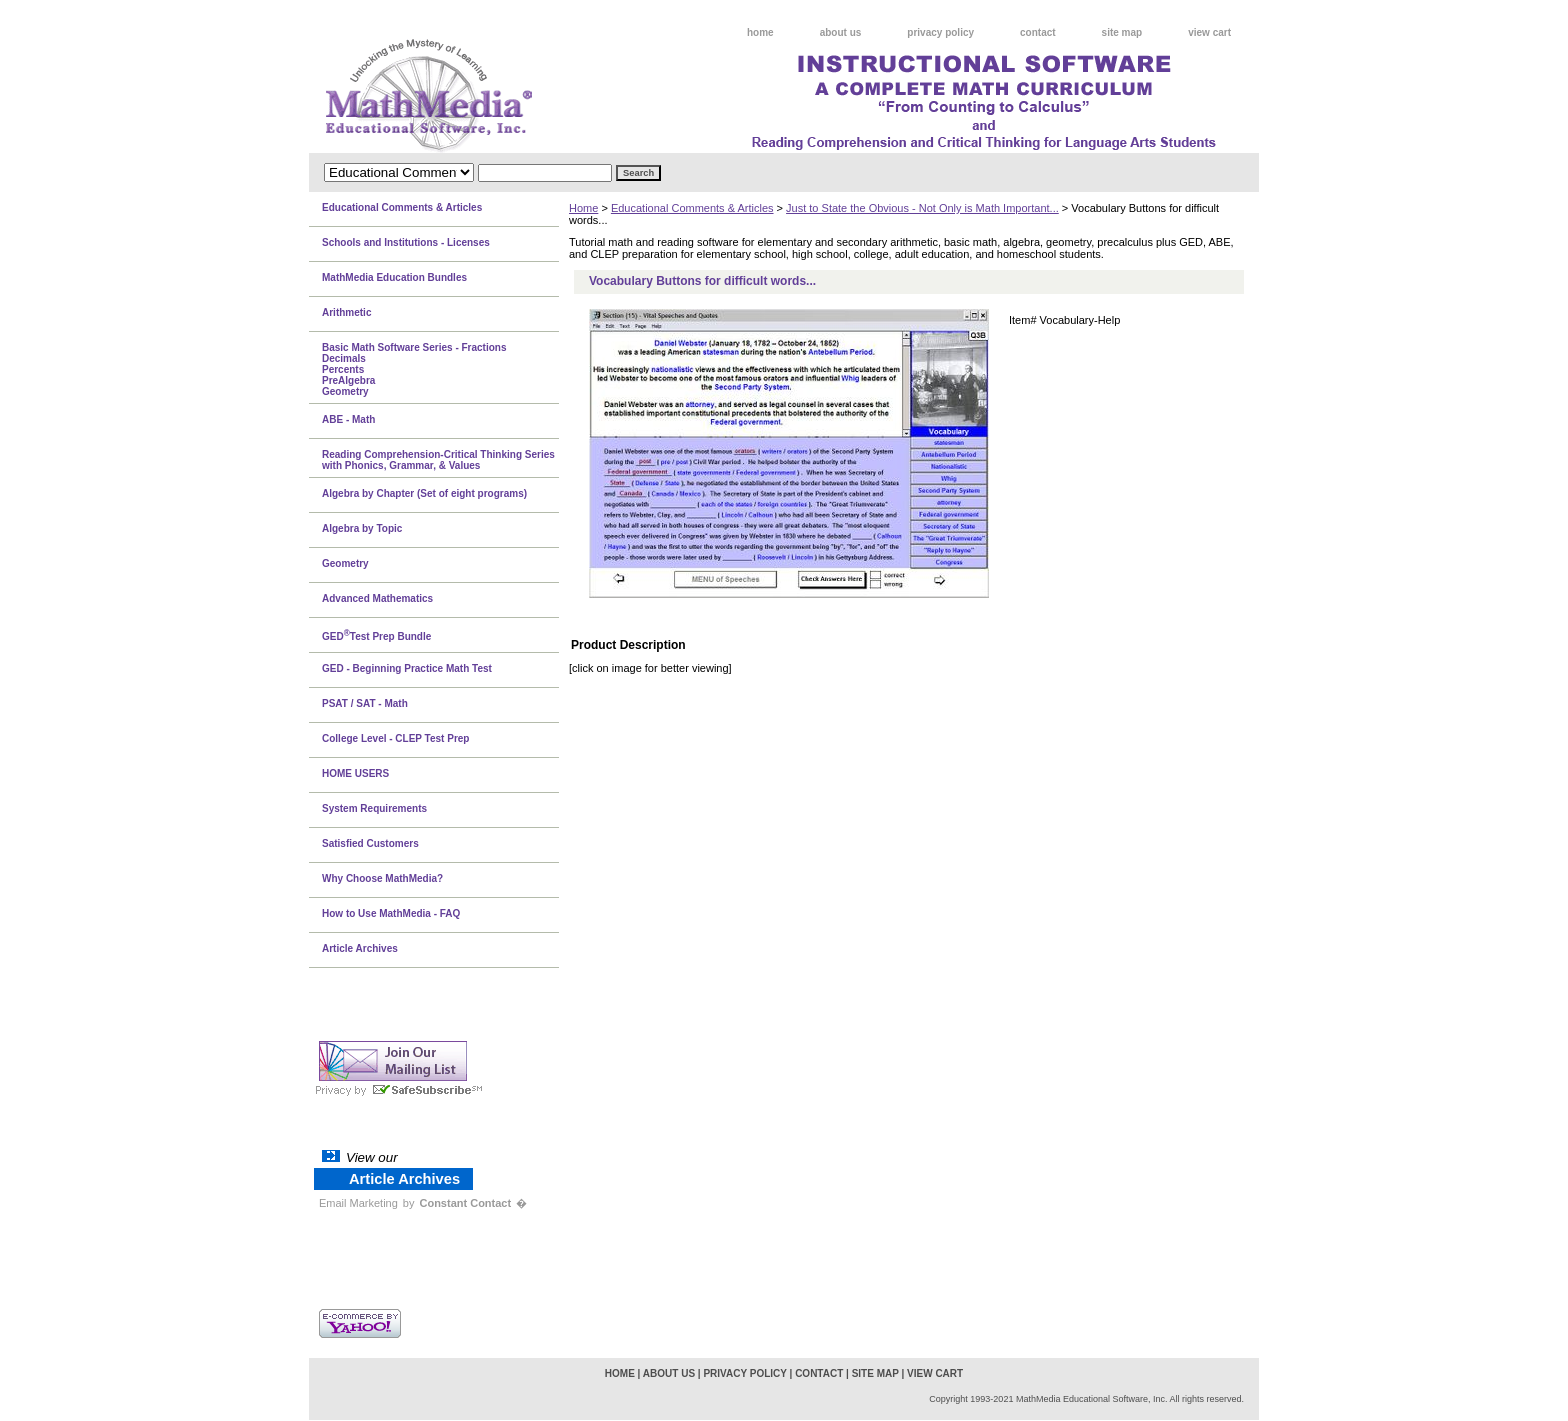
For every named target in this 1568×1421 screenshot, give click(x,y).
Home (583, 208)
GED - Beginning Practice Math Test (407, 668)
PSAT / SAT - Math (365, 703)
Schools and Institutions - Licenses (406, 242)
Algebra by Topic (362, 528)
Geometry (345, 563)
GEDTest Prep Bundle (376, 635)
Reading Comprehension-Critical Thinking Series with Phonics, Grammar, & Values (438, 460)
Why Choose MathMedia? (382, 878)
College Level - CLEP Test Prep (395, 738)
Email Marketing (358, 1203)
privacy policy (940, 32)
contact (1038, 32)
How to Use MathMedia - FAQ (391, 913)
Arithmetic (346, 312)
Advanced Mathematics (377, 598)
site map (1122, 32)
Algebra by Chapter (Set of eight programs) (424, 493)
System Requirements (374, 808)
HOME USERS (355, 773)
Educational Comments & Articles (692, 208)
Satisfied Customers (370, 843)
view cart (1209, 32)
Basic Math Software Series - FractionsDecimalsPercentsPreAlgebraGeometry (414, 369)
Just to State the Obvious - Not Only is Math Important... (922, 208)
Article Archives (360, 948)
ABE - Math (348, 419)
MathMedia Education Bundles (394, 277)
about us (841, 32)
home (760, 32)
